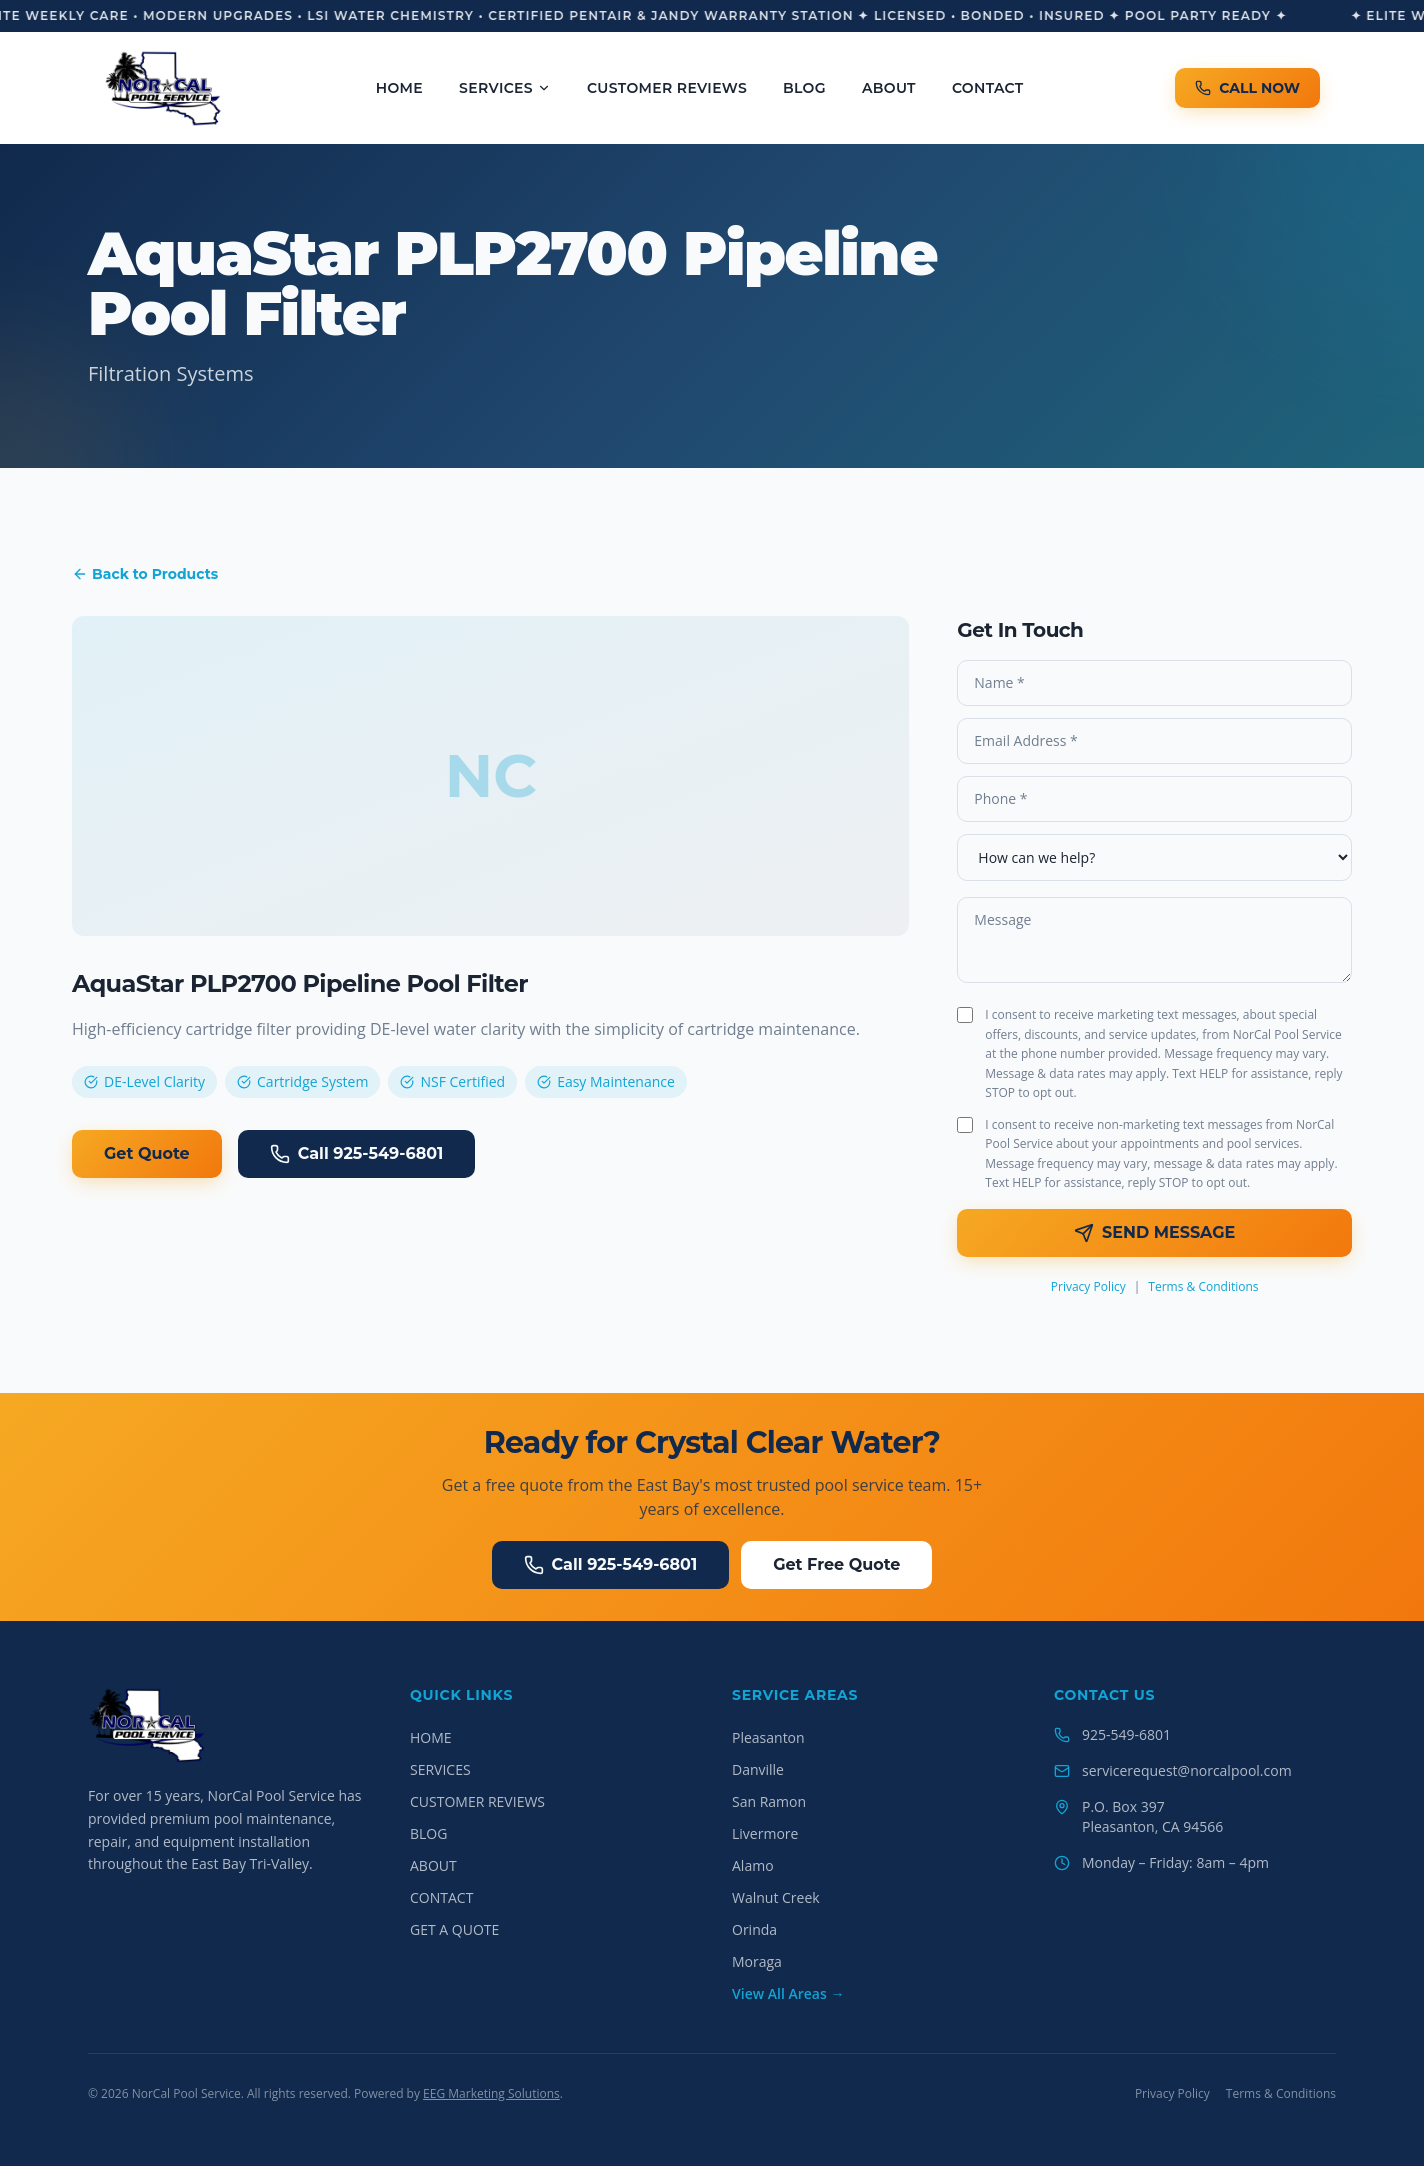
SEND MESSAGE (1154, 1233)
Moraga (757, 1961)
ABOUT (889, 88)
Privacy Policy (1088, 1286)
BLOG (804, 88)
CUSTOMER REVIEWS (667, 88)
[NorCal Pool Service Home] (164, 88)
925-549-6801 (1126, 1734)
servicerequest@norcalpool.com (1187, 1770)
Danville (758, 1769)
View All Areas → (788, 1993)
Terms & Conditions (1203, 1286)
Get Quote (147, 1153)
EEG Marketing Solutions (491, 2093)
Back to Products (145, 574)
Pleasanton (768, 1737)
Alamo (753, 1865)
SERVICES (505, 88)
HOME (399, 88)
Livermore (765, 1833)
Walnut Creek (776, 1897)
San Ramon (769, 1801)
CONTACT (988, 88)
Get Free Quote (836, 1564)
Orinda (754, 1929)
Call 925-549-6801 (357, 1154)
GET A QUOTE (454, 1929)
